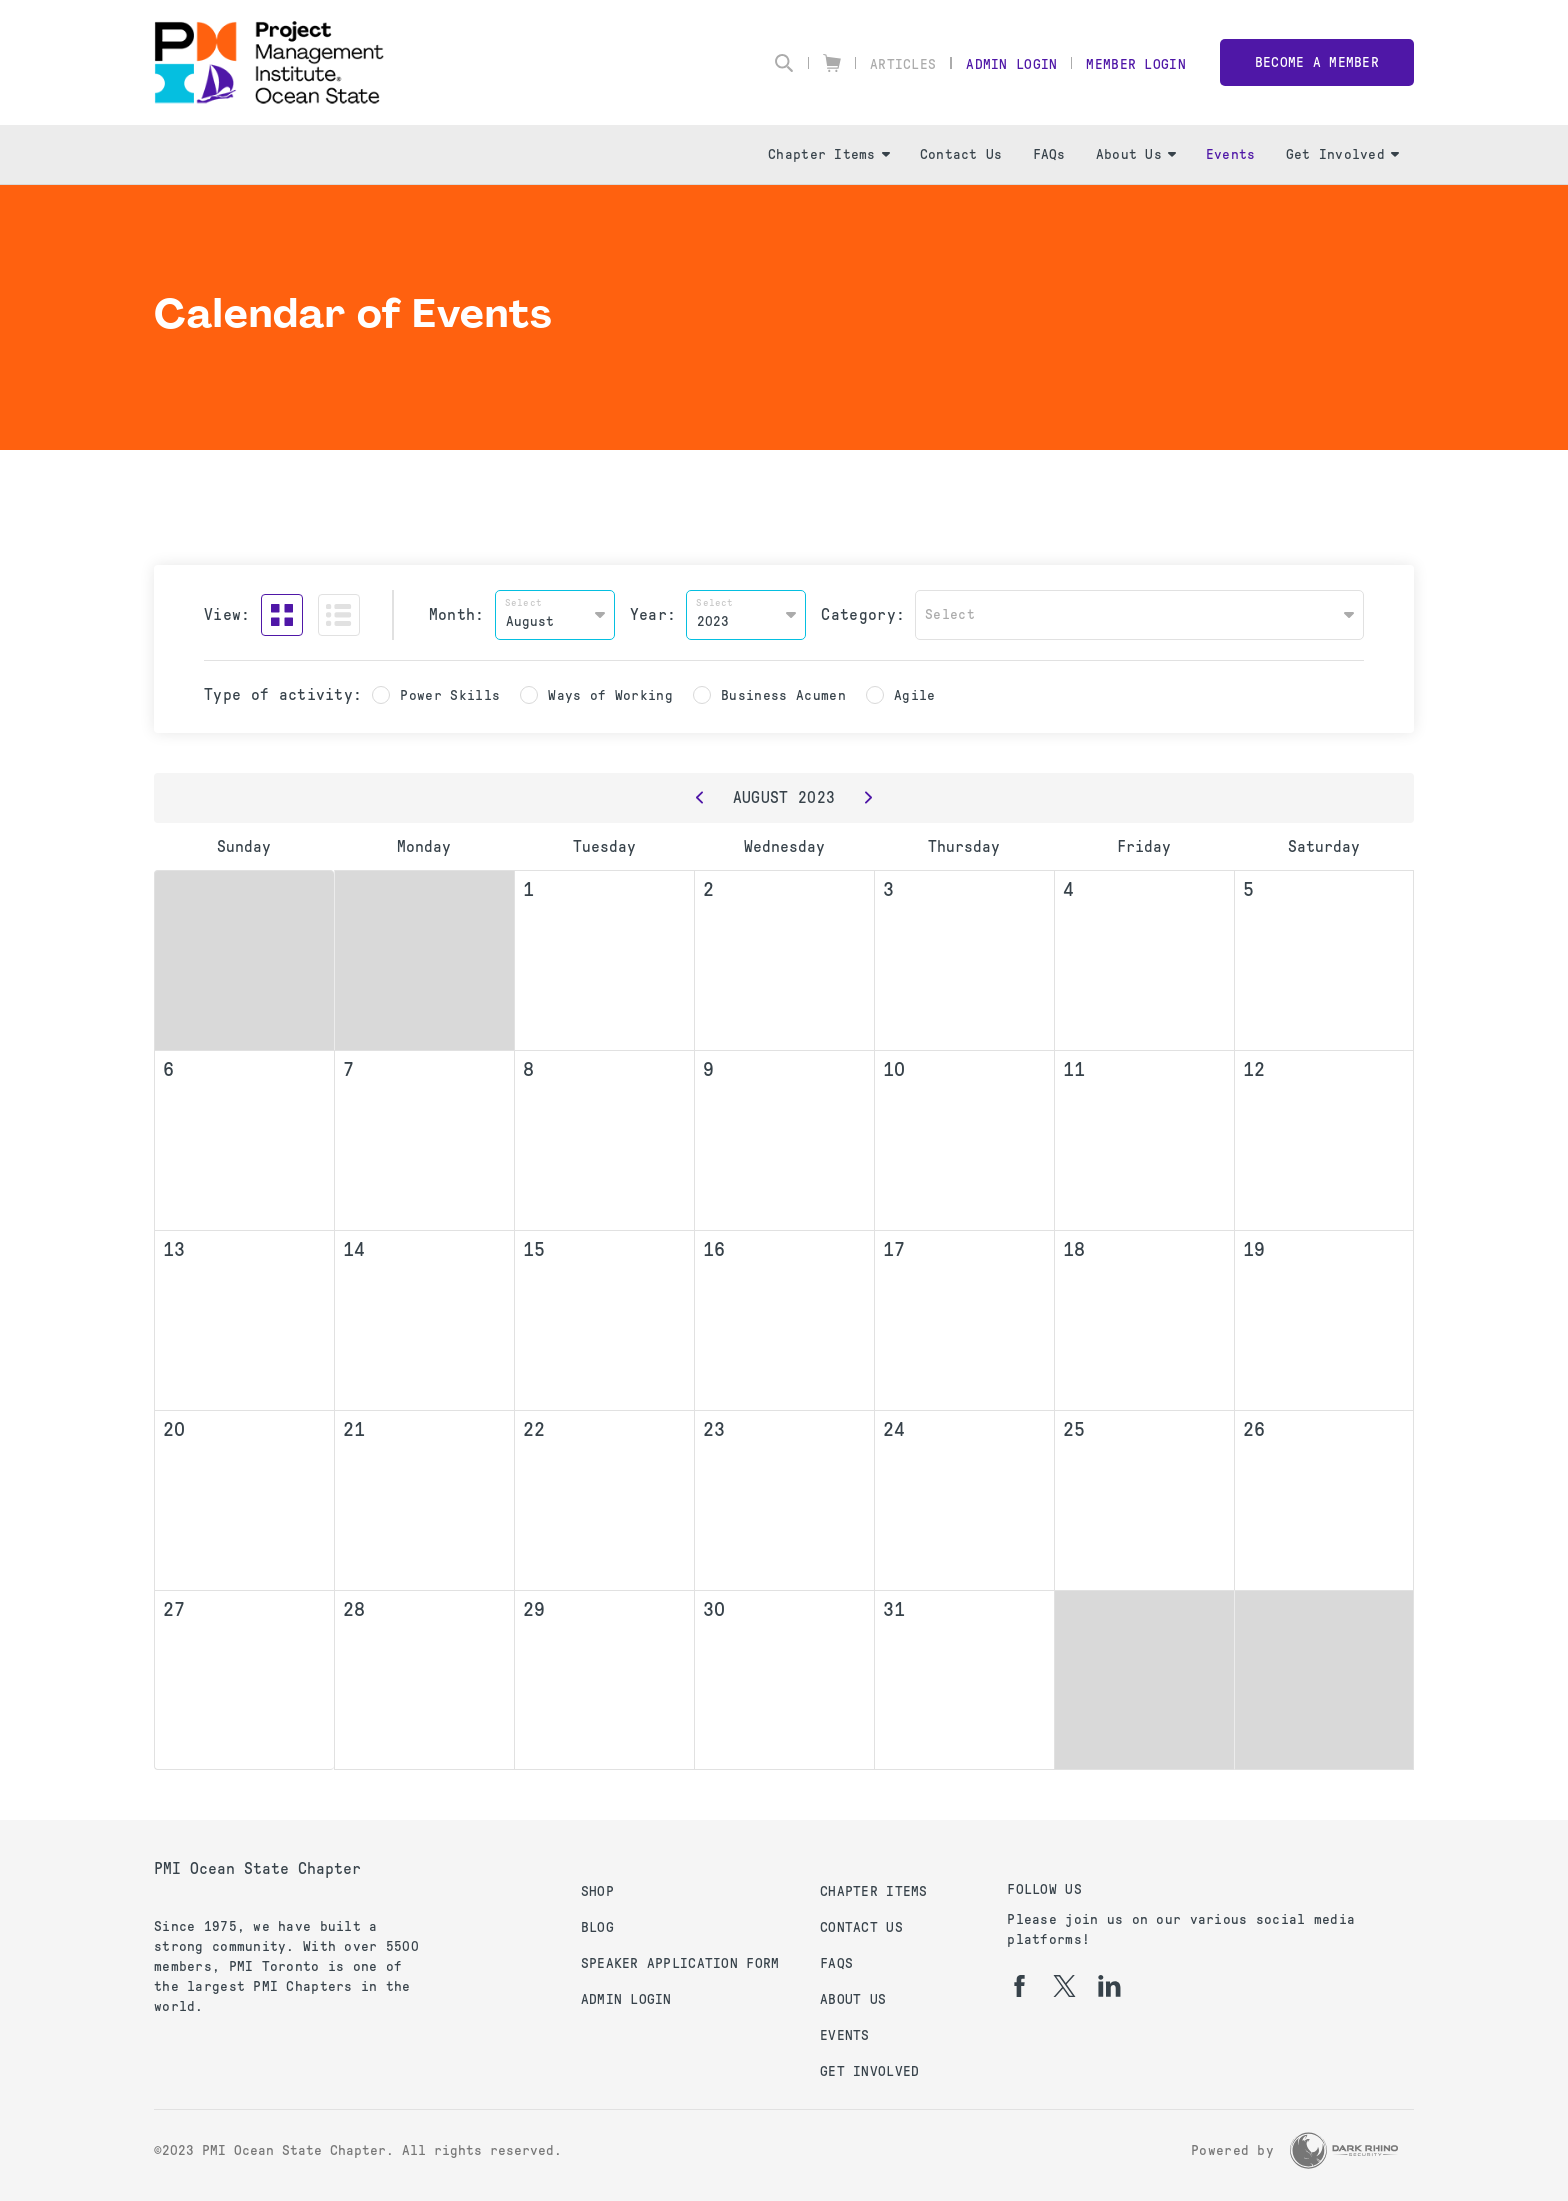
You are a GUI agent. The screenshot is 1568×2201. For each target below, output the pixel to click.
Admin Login (1011, 64)
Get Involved (1342, 154)
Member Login (1135, 64)
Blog (597, 1927)
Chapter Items (829, 154)
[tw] (1064, 1986)
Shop (597, 1891)
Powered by (1232, 2150)
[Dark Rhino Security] (1344, 2150)
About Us (1136, 154)
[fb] (1019, 1986)
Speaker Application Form (680, 1963)
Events (1231, 154)
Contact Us (961, 154)
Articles (903, 64)
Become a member (1317, 62)
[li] (1109, 1986)
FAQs (1049, 154)
